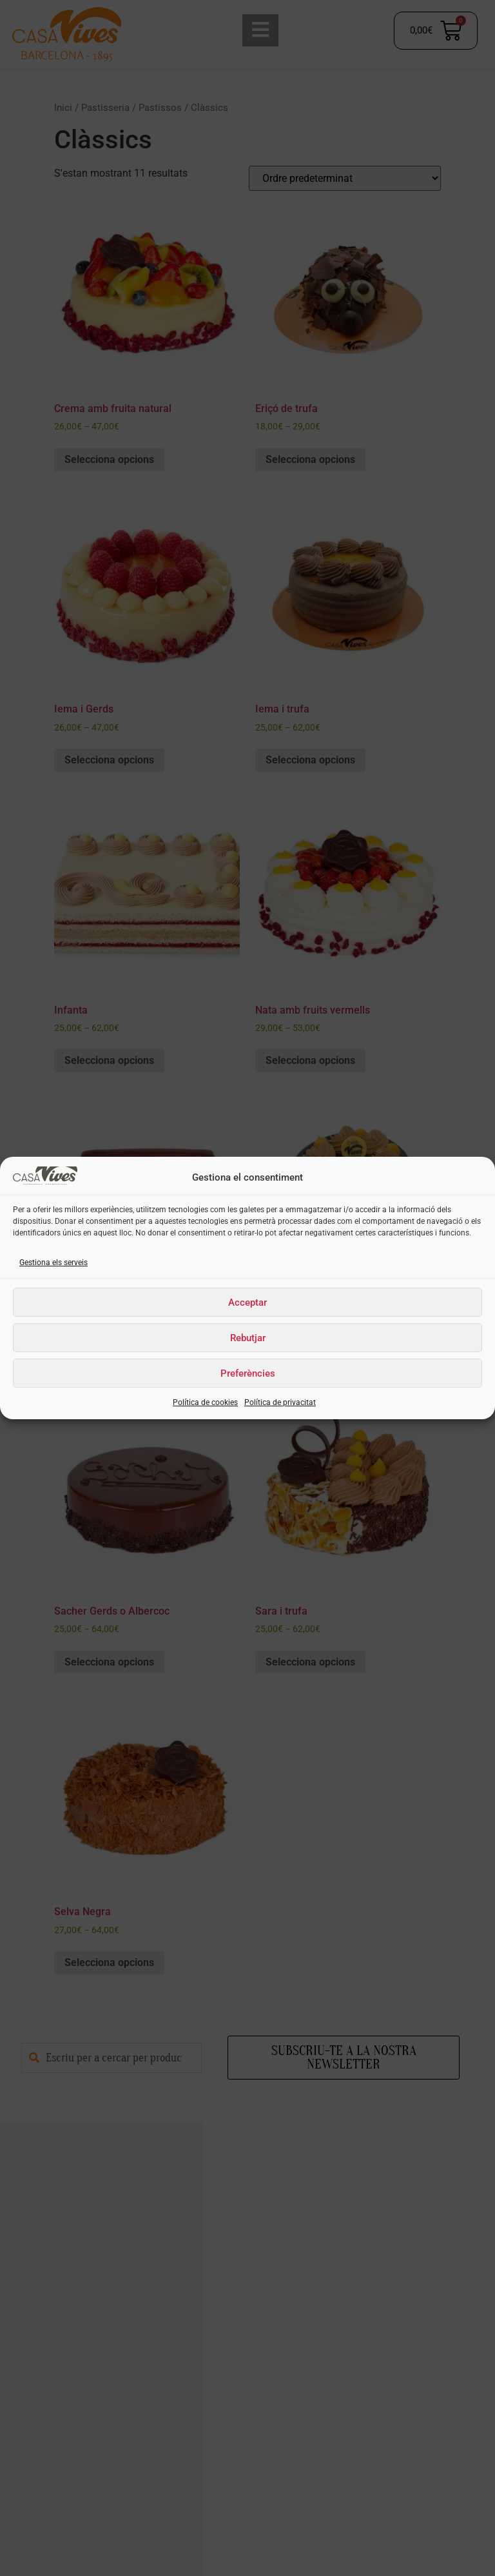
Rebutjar (248, 1338)
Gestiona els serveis (53, 1262)
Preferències (247, 1373)
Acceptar (247, 1302)
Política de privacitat (280, 1402)
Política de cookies (205, 1402)
